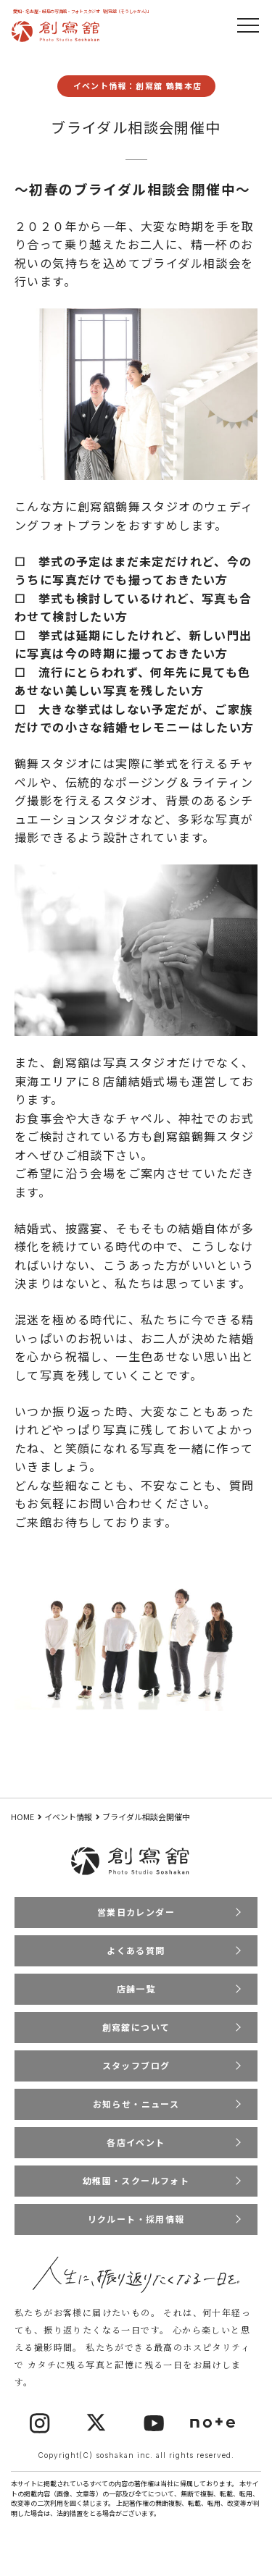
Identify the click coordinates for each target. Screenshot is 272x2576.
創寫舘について (136, 2027)
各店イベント (136, 2142)
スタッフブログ (136, 2065)
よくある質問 (136, 1950)
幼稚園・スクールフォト (136, 2180)
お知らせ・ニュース (136, 2103)
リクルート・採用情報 (136, 2219)
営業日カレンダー (136, 1912)
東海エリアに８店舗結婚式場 (96, 1081)
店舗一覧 (136, 1988)
